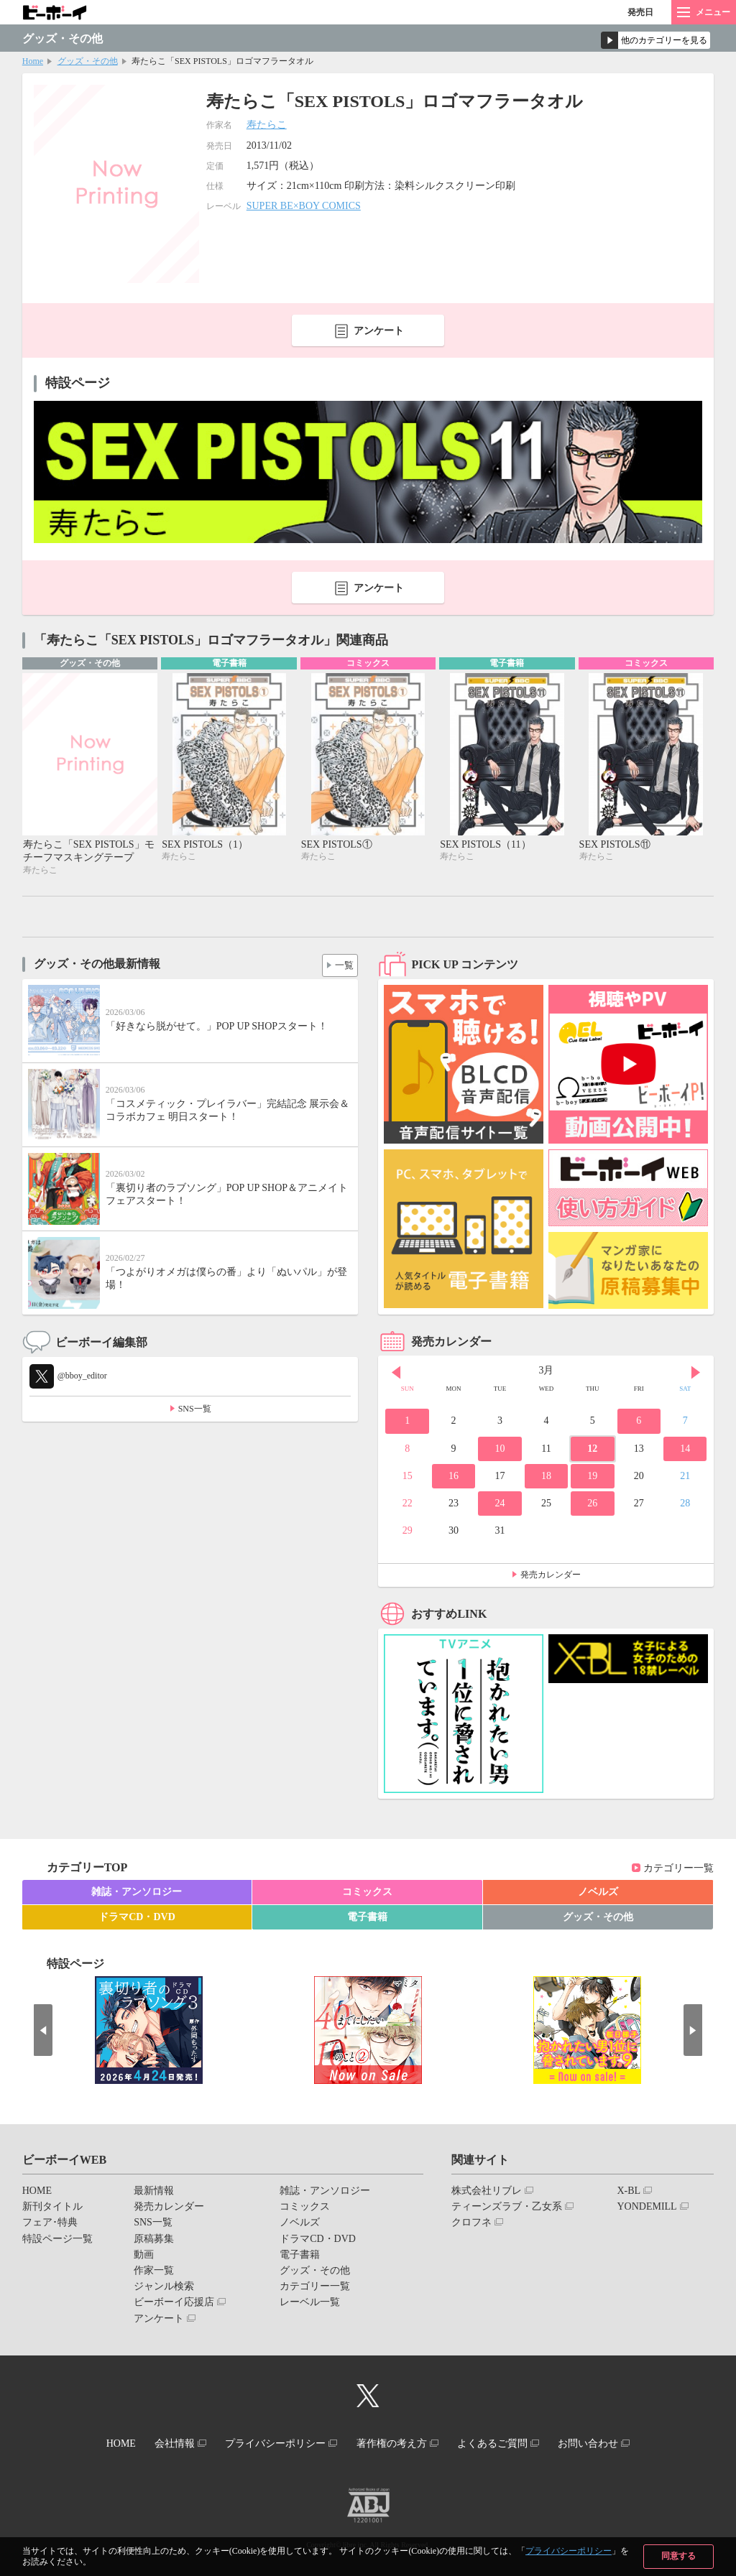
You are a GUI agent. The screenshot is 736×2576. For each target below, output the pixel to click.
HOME (37, 2192)
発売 (640, 12)
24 (499, 1504)
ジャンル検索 (164, 2287)
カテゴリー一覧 (678, 1868)
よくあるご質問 (502, 2442)
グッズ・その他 (88, 61)
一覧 (341, 964)
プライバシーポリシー (568, 2551)
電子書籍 (367, 1918)
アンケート (379, 330)
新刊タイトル (52, 2207)
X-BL (628, 2192)
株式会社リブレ (486, 2192)
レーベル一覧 (310, 2303)
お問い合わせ (604, 2442)
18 (546, 1476)
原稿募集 (154, 2239)
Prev (396, 1373)
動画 (144, 2256)
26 (592, 1504)
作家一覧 (154, 2271)
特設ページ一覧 (57, 2239)
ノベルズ (598, 1893)
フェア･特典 (50, 2223)
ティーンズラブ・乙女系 (506, 2207)
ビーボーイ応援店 (174, 2303)
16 (453, 1476)
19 (592, 1476)
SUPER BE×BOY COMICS (304, 205)
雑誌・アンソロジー (136, 1893)
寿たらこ (267, 124)
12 (592, 1449)
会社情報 (164, 2442)
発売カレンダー (550, 1576)
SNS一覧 (194, 1409)
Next (696, 1373)
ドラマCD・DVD (136, 1918)
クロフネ (471, 2223)
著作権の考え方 (394, 2442)
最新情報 (154, 2192)
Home (32, 61)
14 (685, 1449)
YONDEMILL (646, 2207)
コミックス (367, 1893)
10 (499, 1449)
